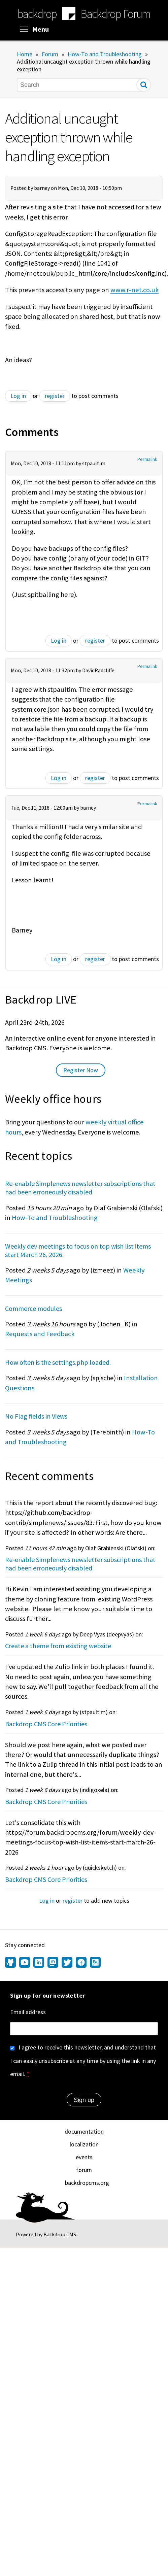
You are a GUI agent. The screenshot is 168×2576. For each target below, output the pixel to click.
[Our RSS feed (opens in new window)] (94, 1963)
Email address (28, 2012)
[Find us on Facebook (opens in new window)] (81, 1963)
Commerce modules (33, 1308)
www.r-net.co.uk (134, 289)
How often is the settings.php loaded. (58, 1362)
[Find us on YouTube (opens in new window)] (25, 1963)
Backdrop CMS (59, 2234)
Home (24, 54)
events (84, 2157)
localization (84, 2144)
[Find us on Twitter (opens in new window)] (67, 1963)
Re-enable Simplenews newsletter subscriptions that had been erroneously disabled (80, 1187)
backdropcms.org (87, 2183)
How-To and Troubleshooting (105, 54)
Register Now (80, 1070)
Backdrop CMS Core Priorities (46, 1724)
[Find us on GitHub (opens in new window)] (11, 1963)
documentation (84, 2131)
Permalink (147, 459)
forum (84, 2170)
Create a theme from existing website (58, 1645)
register (55, 396)
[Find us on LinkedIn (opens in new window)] (39, 1963)
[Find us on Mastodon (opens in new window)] (53, 1963)
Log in (18, 396)
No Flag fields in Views (36, 1416)
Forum (50, 54)
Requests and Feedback (39, 1333)
